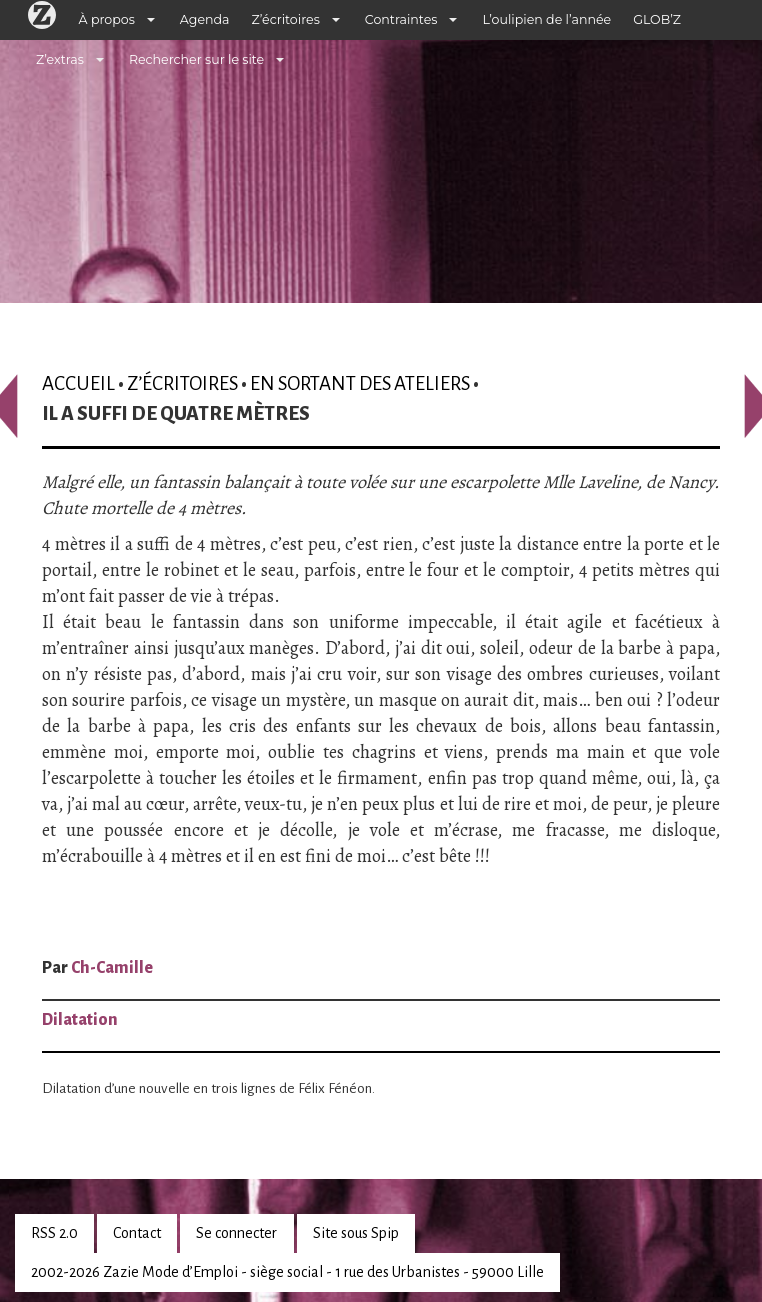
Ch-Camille (112, 968)
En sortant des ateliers (360, 383)
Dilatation (80, 1020)
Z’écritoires (286, 19)
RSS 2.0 (54, 1233)
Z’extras (60, 59)
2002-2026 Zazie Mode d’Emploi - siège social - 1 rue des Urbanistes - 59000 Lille (287, 1272)
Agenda (205, 19)
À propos (107, 19)
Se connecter (236, 1233)
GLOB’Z (657, 19)
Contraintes (401, 19)
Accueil (78, 383)
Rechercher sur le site (196, 59)
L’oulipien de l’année (546, 19)
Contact (137, 1233)
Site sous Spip (356, 1233)
